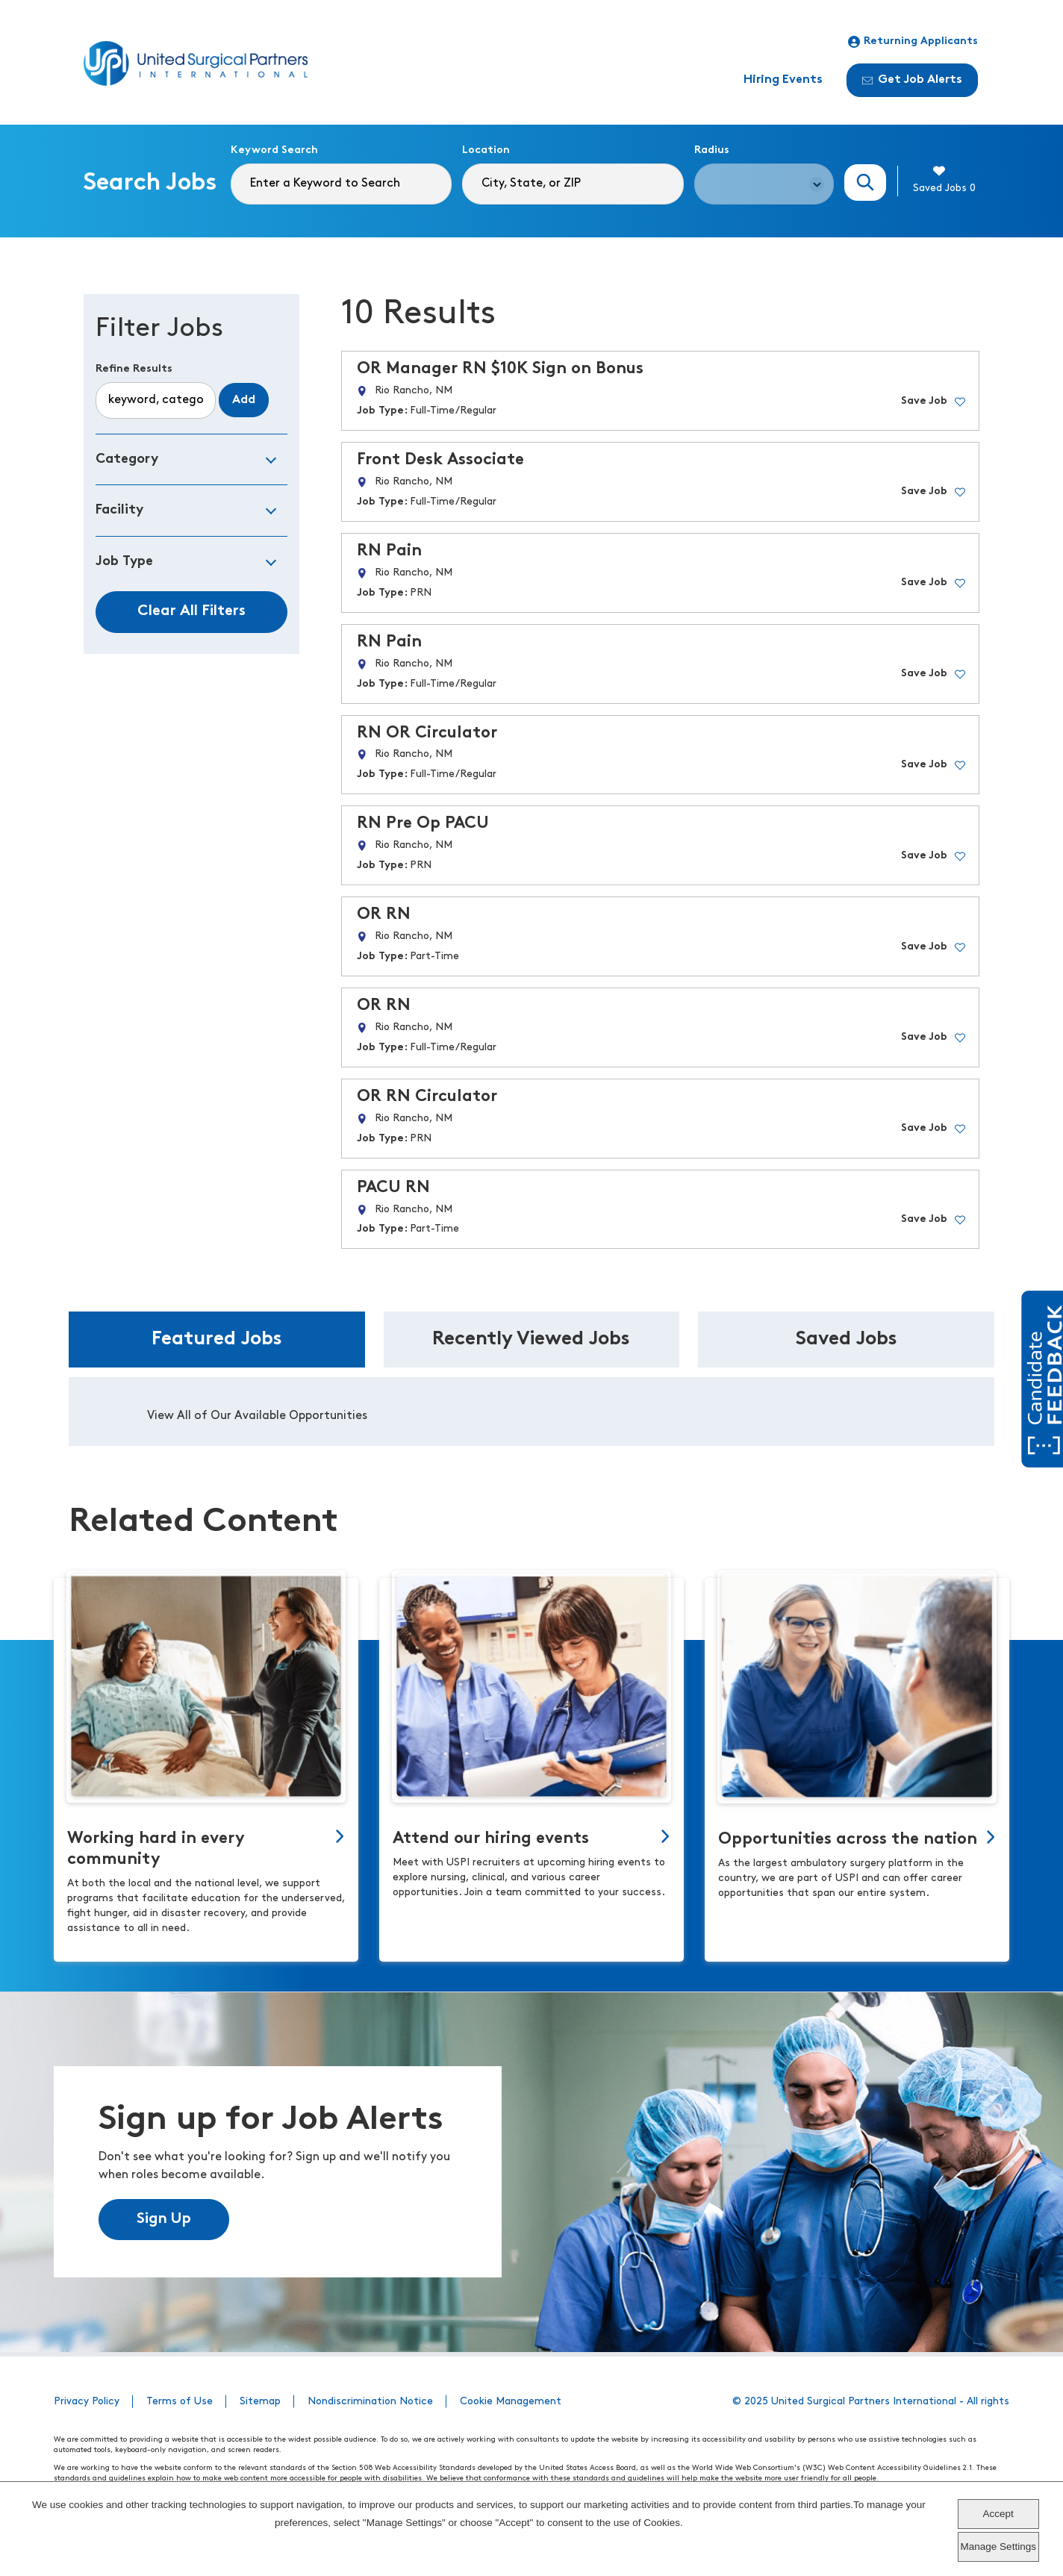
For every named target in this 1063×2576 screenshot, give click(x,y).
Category (127, 459)
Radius (711, 150)
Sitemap (260, 2401)
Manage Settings (998, 2546)
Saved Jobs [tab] (846, 1339)
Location (486, 150)
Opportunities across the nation (847, 1839)
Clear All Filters (191, 611)
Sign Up (164, 2219)
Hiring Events (783, 80)
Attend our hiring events (491, 1838)
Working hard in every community (156, 1849)
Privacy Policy (86, 2401)
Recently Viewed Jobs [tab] (531, 1339)
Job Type (124, 562)
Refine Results (134, 369)
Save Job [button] (924, 401)
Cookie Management (510, 2401)
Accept (998, 2513)
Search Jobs (865, 182)
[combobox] (572, 184)
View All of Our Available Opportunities (257, 1416)
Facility (119, 510)
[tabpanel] (531, 1411)
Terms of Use (179, 2401)
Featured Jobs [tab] (217, 1339)
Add (243, 400)
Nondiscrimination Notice (370, 2401)
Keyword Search (274, 150)
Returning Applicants (913, 42)
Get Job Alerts (912, 80)
